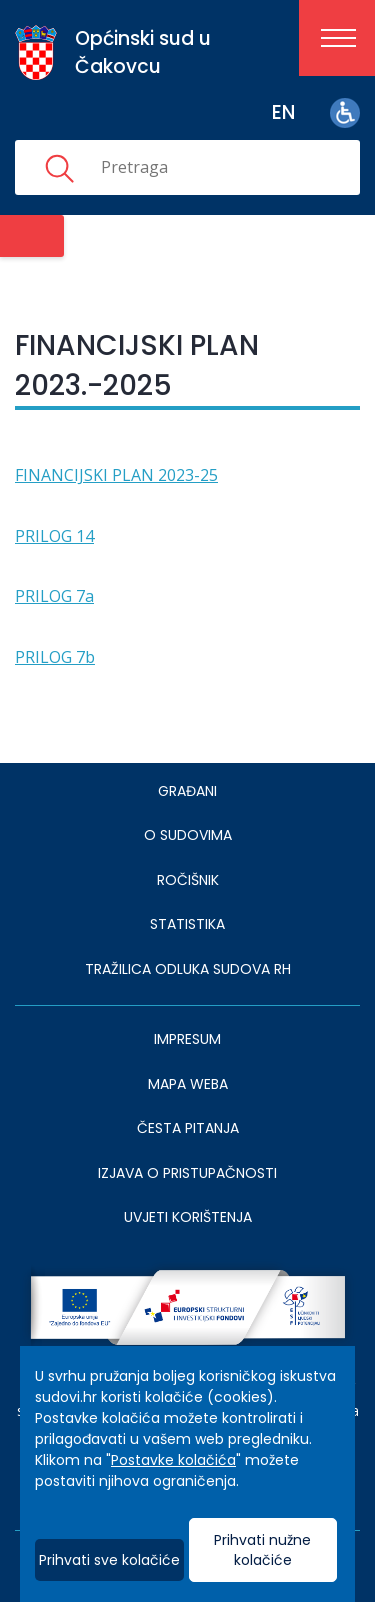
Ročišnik (188, 880)
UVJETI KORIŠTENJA (188, 1217)
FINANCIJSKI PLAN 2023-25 (116, 475)
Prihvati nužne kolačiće (262, 1550)
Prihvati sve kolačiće (109, 1560)
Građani (187, 791)
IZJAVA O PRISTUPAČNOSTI (187, 1173)
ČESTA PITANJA (188, 1128)
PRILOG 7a (54, 596)
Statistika (187, 924)
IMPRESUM (187, 1039)
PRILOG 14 (54, 536)
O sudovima (188, 835)
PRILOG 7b (55, 657)
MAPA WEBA (188, 1084)
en (283, 112)
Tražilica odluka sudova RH (188, 969)
